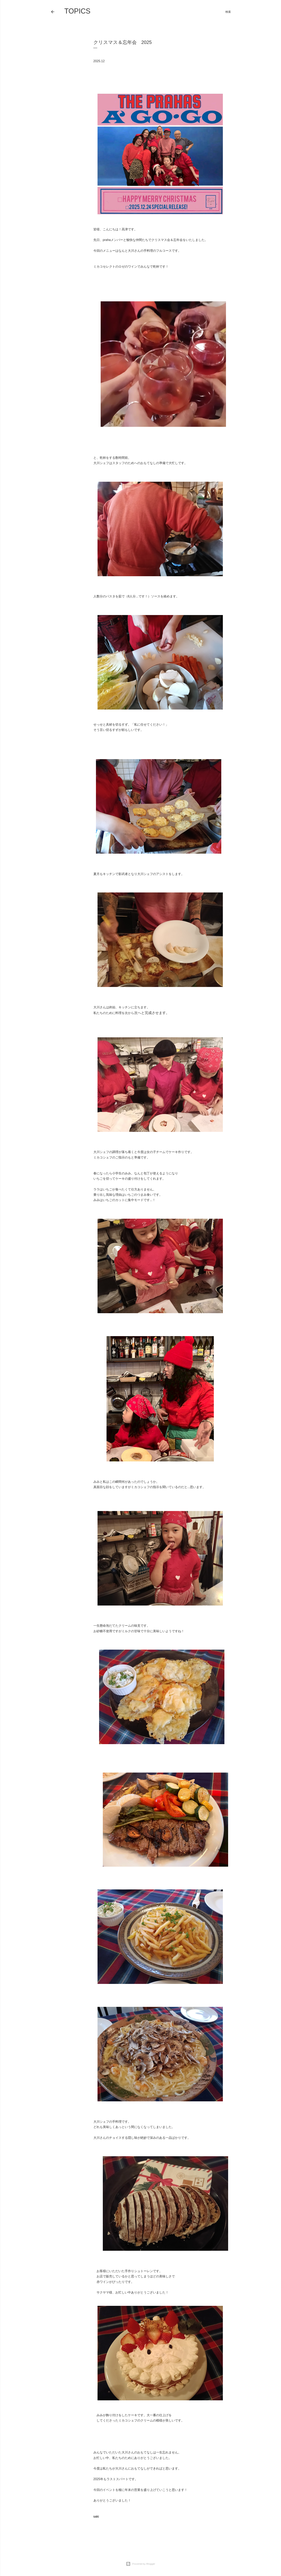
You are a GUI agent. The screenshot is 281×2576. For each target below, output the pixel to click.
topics (77, 11)
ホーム (70, 22)
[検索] (228, 11)
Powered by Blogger (140, 2563)
